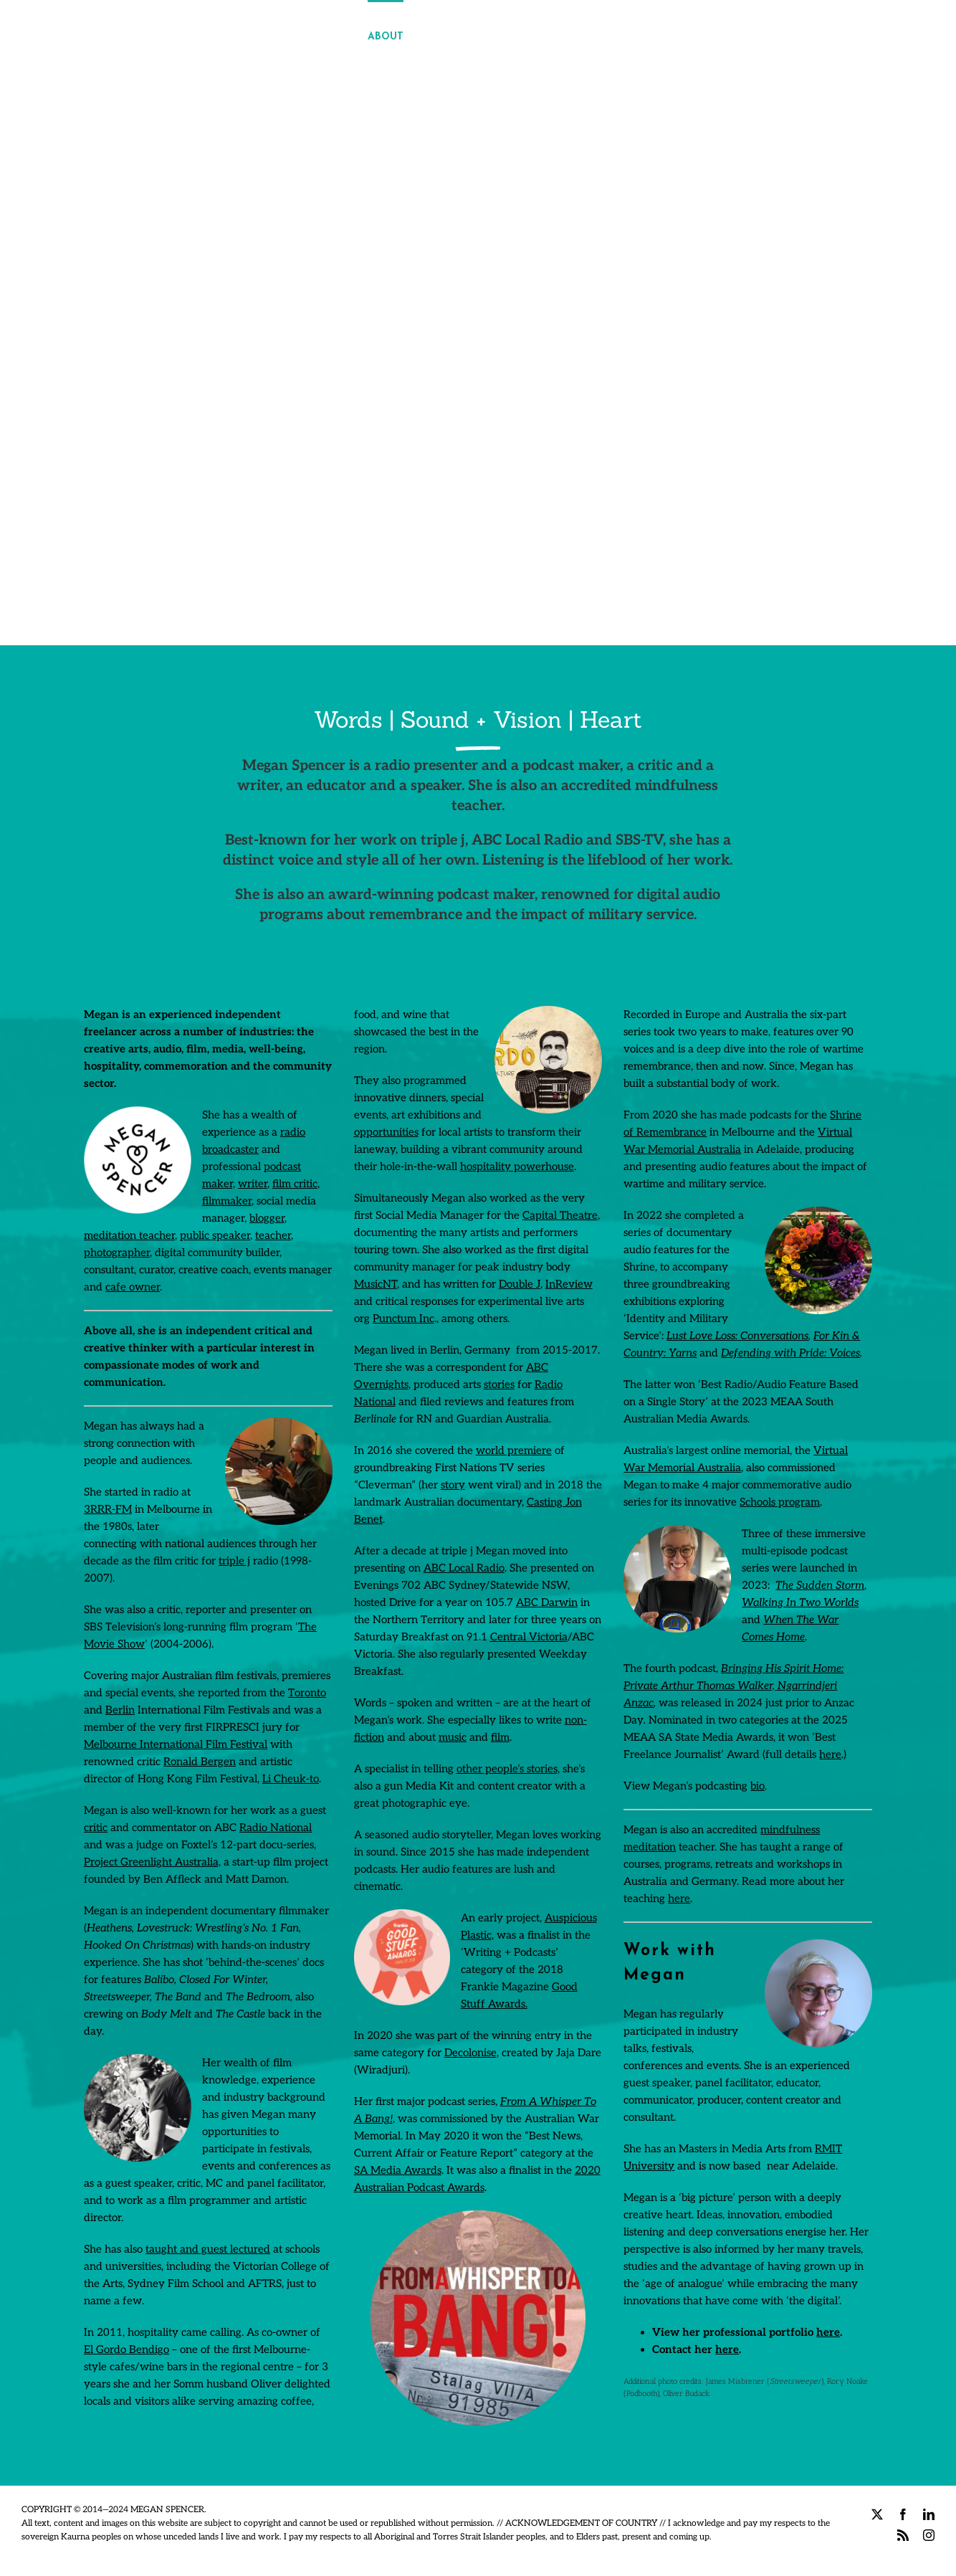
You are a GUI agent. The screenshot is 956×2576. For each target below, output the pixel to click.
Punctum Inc (403, 1318)
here (830, 1754)
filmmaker (227, 1200)
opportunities (386, 1132)
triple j (234, 1560)
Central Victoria (529, 1636)
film (500, 1737)
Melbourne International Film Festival (175, 1744)
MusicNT (375, 1284)
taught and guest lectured (207, 2249)
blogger (267, 1218)
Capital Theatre (560, 1215)
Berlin (120, 1709)
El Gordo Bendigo (126, 2349)
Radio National (275, 1827)
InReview (569, 1284)
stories (499, 1384)
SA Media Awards (397, 2170)
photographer (117, 1252)
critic (95, 1827)
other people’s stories (507, 1768)
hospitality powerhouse (517, 1166)
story (453, 1484)
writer (252, 1183)
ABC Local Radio (464, 1568)
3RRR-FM (108, 1509)
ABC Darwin (547, 1602)
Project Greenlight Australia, (152, 1861)
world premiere (514, 1450)
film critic (294, 1183)
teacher (273, 1235)
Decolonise (470, 2052)
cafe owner (132, 1286)
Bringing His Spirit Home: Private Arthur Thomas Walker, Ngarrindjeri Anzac (733, 1685)
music (453, 1737)
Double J (519, 1284)
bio (757, 1785)
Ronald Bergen (199, 1761)
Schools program (780, 1502)
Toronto (307, 1692)
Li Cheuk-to (290, 1778)
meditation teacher (129, 1235)
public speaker (215, 1235)
